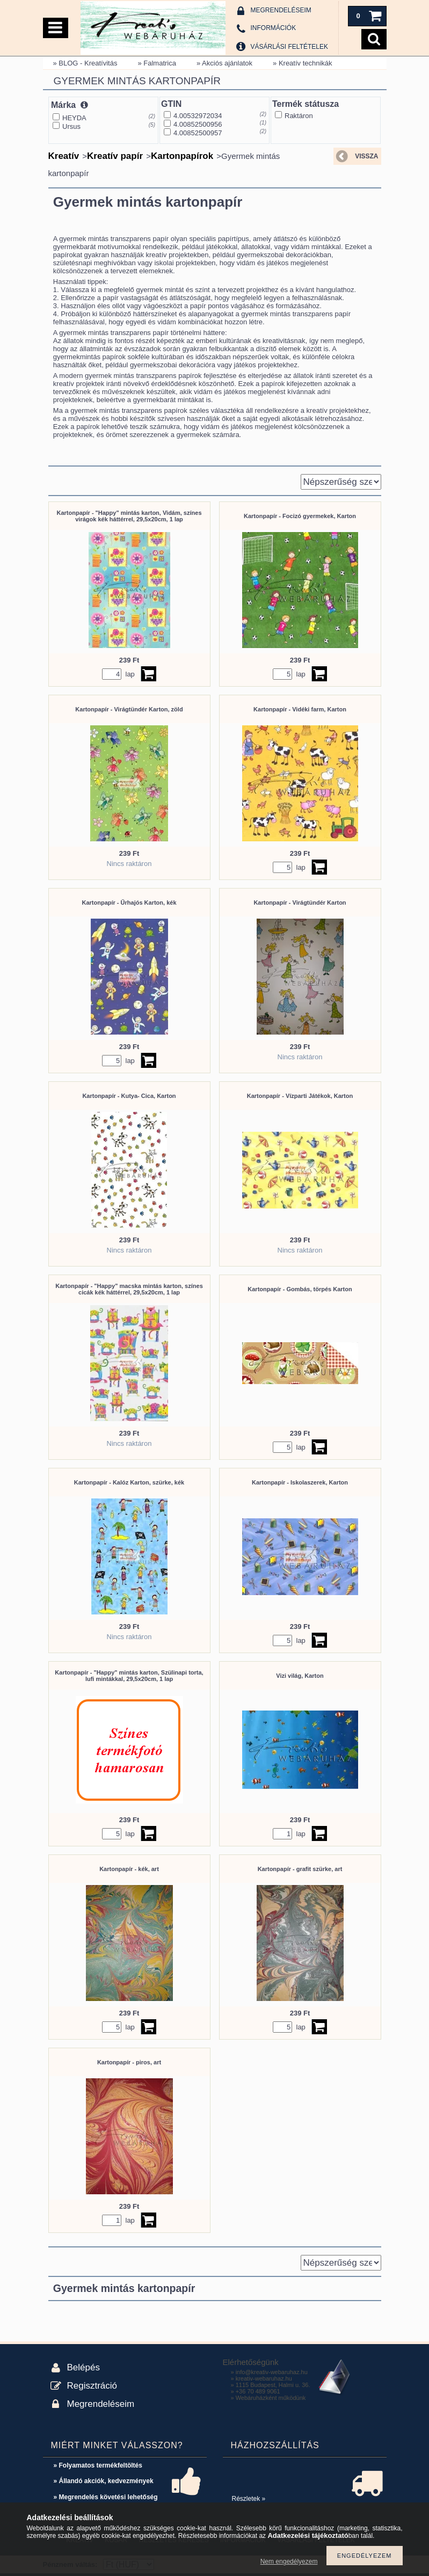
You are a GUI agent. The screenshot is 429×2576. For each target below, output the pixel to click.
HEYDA (74, 118)
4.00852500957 (197, 133)
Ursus (71, 126)
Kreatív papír (115, 156)
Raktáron (299, 116)
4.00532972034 (197, 116)
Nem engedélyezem (289, 2561)
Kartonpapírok (182, 156)
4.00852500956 (197, 124)
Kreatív (63, 156)
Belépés (83, 2367)
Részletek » (249, 2498)
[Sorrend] (341, 482)
